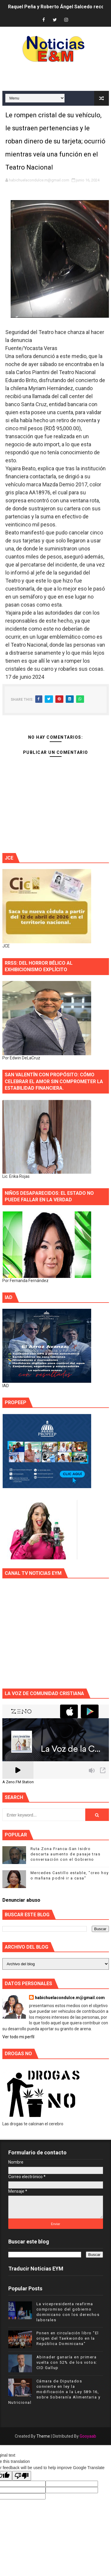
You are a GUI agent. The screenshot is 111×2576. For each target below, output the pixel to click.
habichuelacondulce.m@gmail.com (70, 1997)
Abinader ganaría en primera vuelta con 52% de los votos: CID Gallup (66, 2362)
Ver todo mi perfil (18, 2036)
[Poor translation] (21, 2476)
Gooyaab (88, 2436)
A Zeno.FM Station (18, 1782)
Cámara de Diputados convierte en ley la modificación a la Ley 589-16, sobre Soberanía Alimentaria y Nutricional (54, 2392)
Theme (43, 2436)
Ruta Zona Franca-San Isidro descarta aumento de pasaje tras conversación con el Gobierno (65, 1854)
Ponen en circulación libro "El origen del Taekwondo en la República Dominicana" (67, 2338)
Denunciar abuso (21, 1900)
